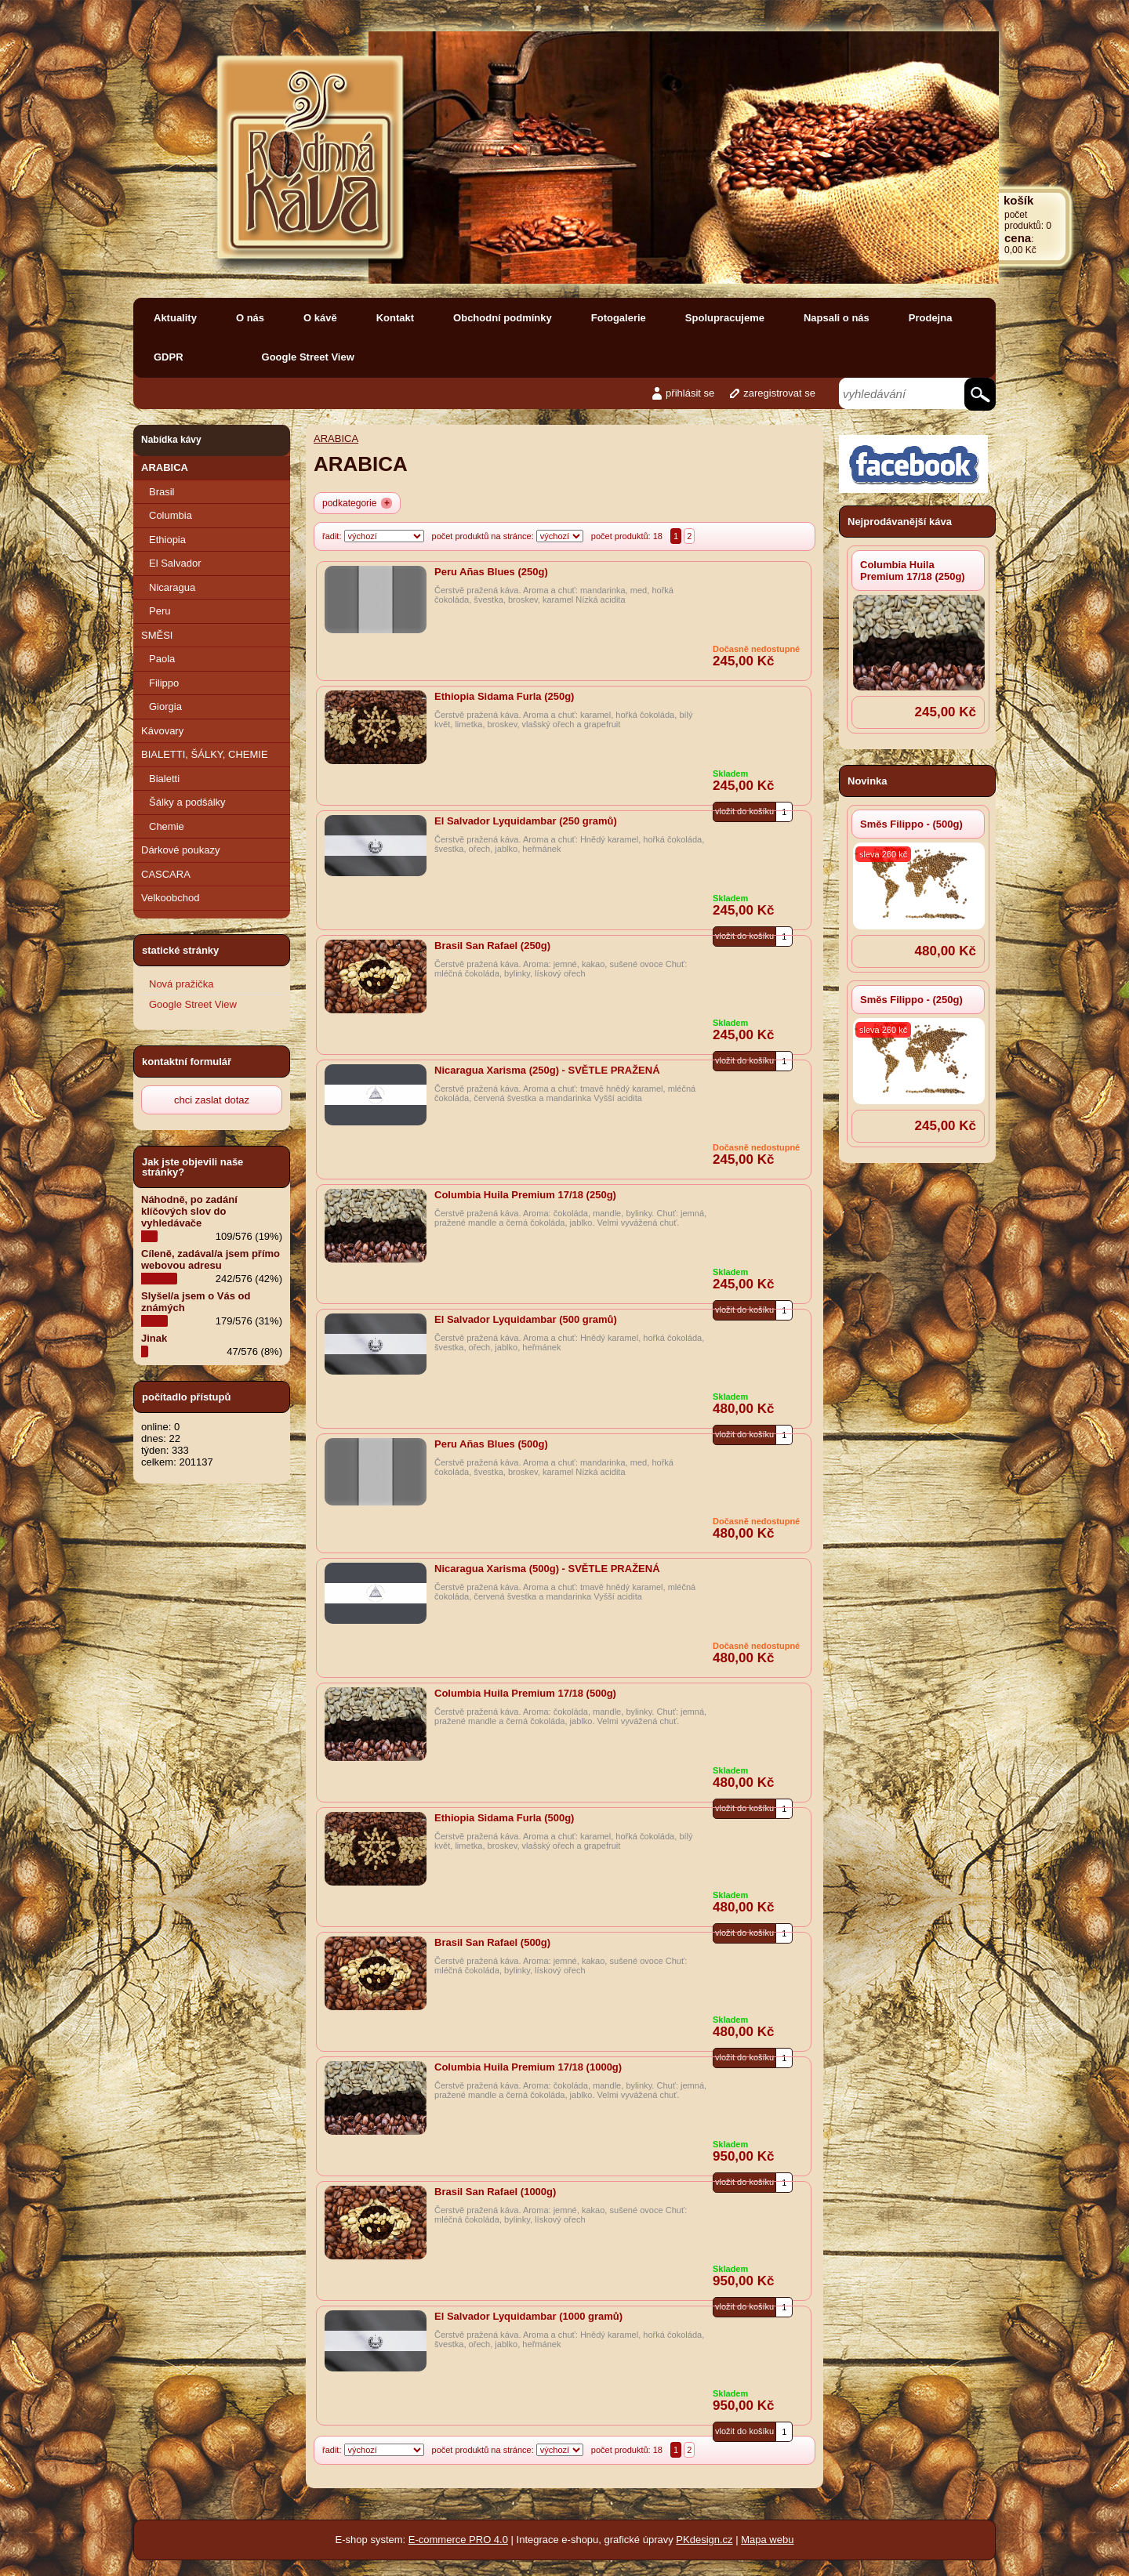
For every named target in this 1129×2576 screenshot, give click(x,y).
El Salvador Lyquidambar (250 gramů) (525, 821)
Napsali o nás (836, 318)
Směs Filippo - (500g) (911, 824)
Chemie (166, 826)
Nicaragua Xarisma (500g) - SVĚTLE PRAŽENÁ (547, 1568)
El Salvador (175, 563)
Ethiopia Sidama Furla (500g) (504, 1818)
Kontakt (395, 318)
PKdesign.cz (704, 2539)
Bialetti (164, 778)
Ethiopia (167, 539)
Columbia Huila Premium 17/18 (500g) (525, 1693)
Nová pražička (181, 984)
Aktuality (175, 318)
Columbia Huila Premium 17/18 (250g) (912, 570)
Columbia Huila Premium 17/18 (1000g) (528, 2067)
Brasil (162, 492)
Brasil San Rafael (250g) (492, 945)
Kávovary (162, 731)
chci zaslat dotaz (211, 1100)
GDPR (168, 357)
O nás (250, 318)
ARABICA (164, 467)
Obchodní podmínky (502, 318)
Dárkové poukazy (180, 850)
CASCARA (166, 874)
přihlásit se (690, 393)
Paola (162, 659)
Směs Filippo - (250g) (911, 999)
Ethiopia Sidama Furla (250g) (504, 696)
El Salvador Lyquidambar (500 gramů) (525, 1319)
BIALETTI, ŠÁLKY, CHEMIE (204, 754)
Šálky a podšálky (187, 802)
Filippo (164, 683)
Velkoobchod (170, 898)
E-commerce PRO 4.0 (458, 2539)
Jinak (154, 1338)
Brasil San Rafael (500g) (492, 1942)
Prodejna (931, 318)
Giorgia (165, 706)
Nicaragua (172, 587)
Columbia (170, 515)
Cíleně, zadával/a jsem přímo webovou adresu (210, 1259)
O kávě (320, 318)
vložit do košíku (744, 2431)
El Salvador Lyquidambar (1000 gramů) (528, 2316)
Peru (159, 611)
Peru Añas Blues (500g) (491, 1444)
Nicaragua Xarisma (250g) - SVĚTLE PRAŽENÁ (547, 1070)
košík (1018, 200)
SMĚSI (156, 635)
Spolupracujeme (724, 318)
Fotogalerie (618, 318)
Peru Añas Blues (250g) (491, 572)
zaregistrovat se (779, 393)
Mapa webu (767, 2539)
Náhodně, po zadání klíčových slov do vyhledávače (189, 1211)
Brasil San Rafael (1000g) (495, 2191)
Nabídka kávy (171, 439)
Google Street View (308, 357)
